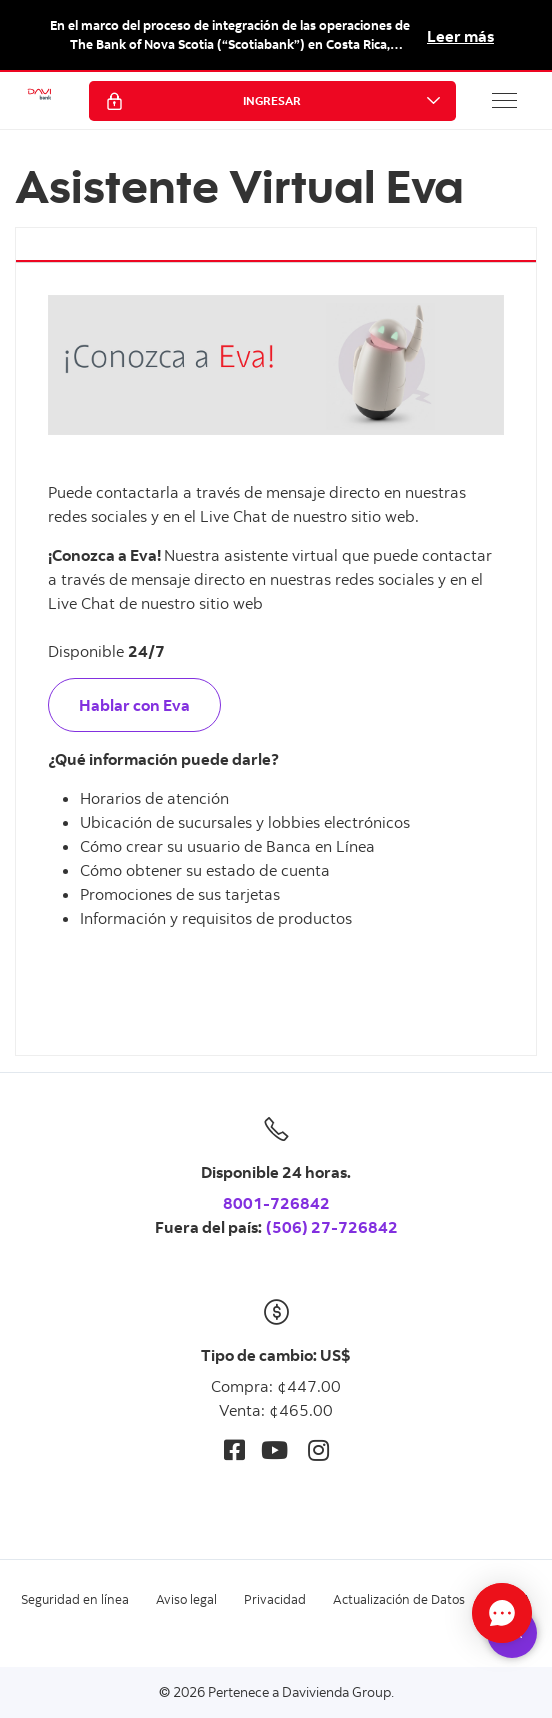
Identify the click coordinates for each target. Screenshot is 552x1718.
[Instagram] (318, 1449)
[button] (505, 100)
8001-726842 (276, 1203)
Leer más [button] (460, 36)
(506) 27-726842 (332, 1227)
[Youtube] (274, 1449)
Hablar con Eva (134, 705)
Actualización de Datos (399, 1599)
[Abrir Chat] (502, 1613)
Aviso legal (186, 1599)
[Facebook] (234, 1449)
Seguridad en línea (75, 1599)
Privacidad (275, 1599)
